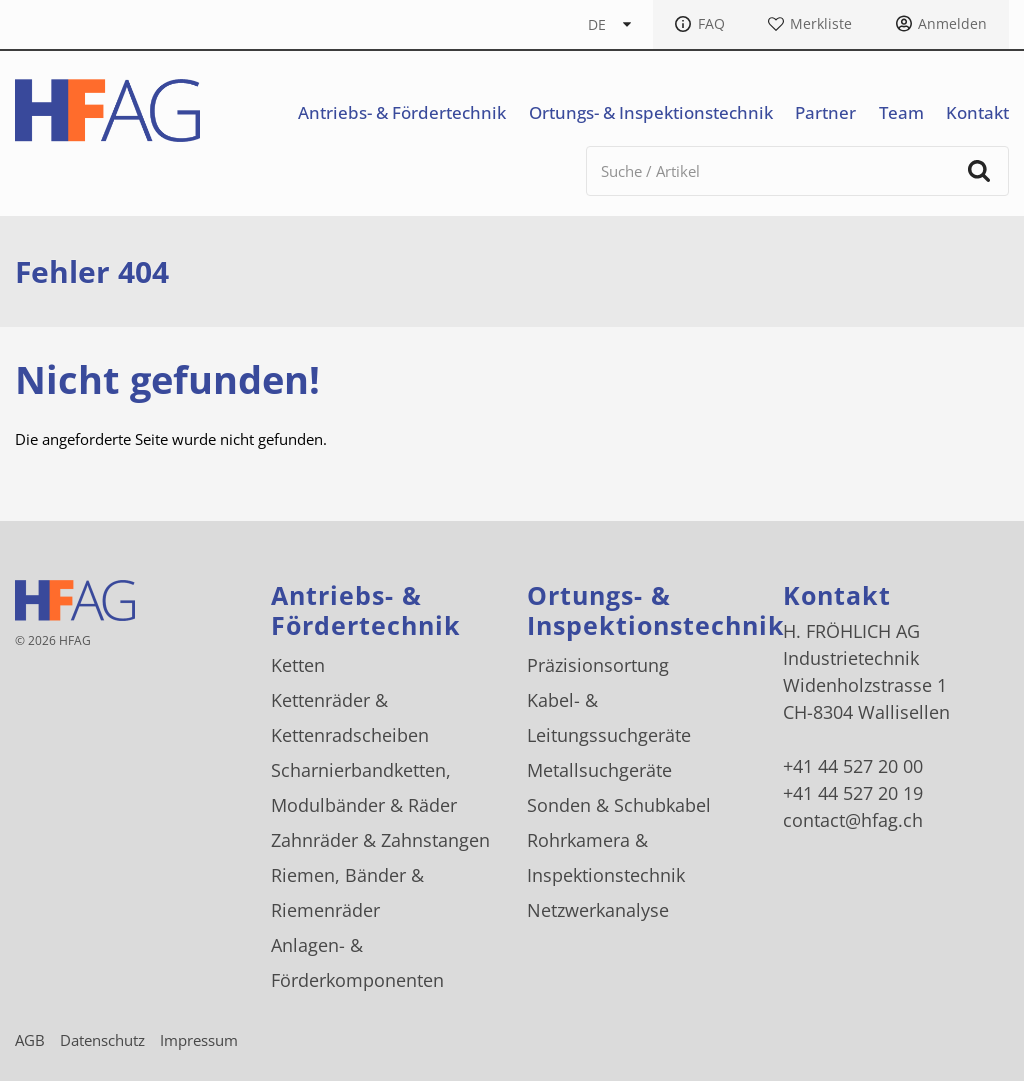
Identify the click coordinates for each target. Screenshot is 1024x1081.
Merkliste (821, 24)
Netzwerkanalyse (598, 910)
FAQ (711, 24)
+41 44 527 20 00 (853, 766)
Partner (825, 112)
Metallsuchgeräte (599, 770)
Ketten (298, 665)
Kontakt (977, 112)
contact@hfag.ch (853, 820)
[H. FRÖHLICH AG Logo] (107, 110)
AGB (30, 1040)
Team (901, 112)
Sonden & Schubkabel (619, 805)
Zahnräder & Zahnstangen (380, 840)
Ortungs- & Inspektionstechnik (651, 112)
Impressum (199, 1040)
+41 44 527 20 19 (853, 793)
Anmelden (952, 24)
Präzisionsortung (598, 665)
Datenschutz (102, 1040)
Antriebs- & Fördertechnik (402, 112)
